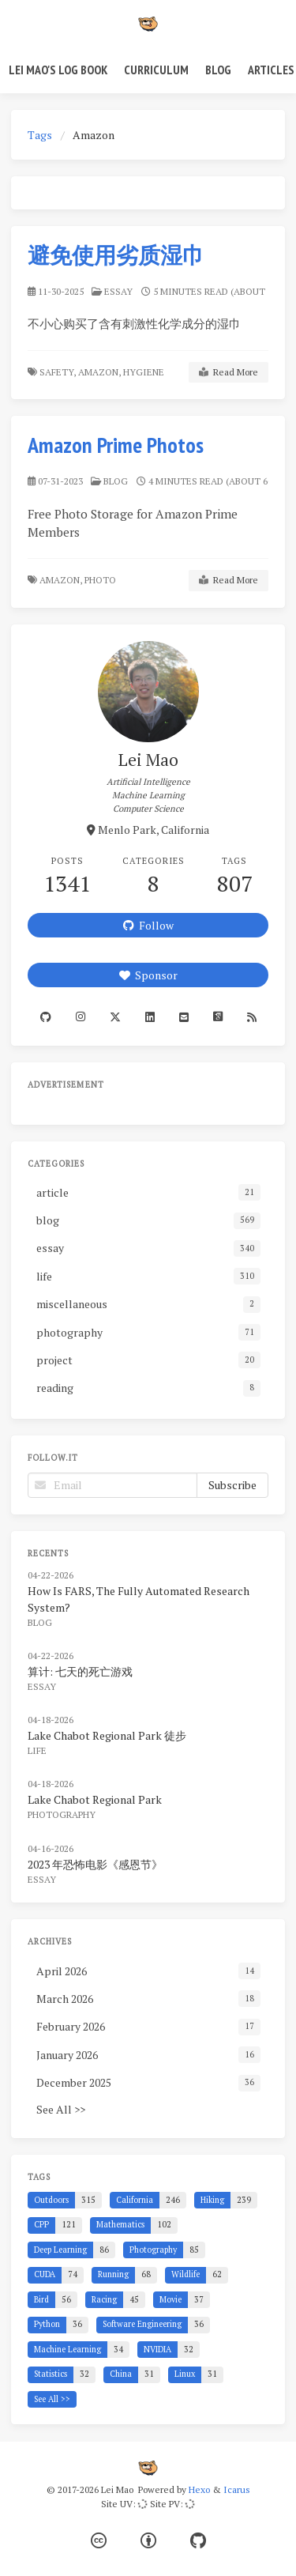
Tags (40, 134)
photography (62, 1814)
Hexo (199, 2489)
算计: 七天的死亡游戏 (80, 1671)
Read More (228, 372)
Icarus (236, 2489)
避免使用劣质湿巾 (116, 255)
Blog (218, 69)
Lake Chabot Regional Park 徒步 (107, 1735)
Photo (101, 580)
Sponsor (148, 975)
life (37, 1750)
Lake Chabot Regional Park (95, 1799)
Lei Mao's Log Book (58, 69)
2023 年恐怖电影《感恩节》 (95, 1864)
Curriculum (156, 69)
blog (115, 481)
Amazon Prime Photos (116, 444)
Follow (148, 925)
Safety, (57, 372)
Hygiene (145, 372)
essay (118, 291)
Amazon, (99, 372)
